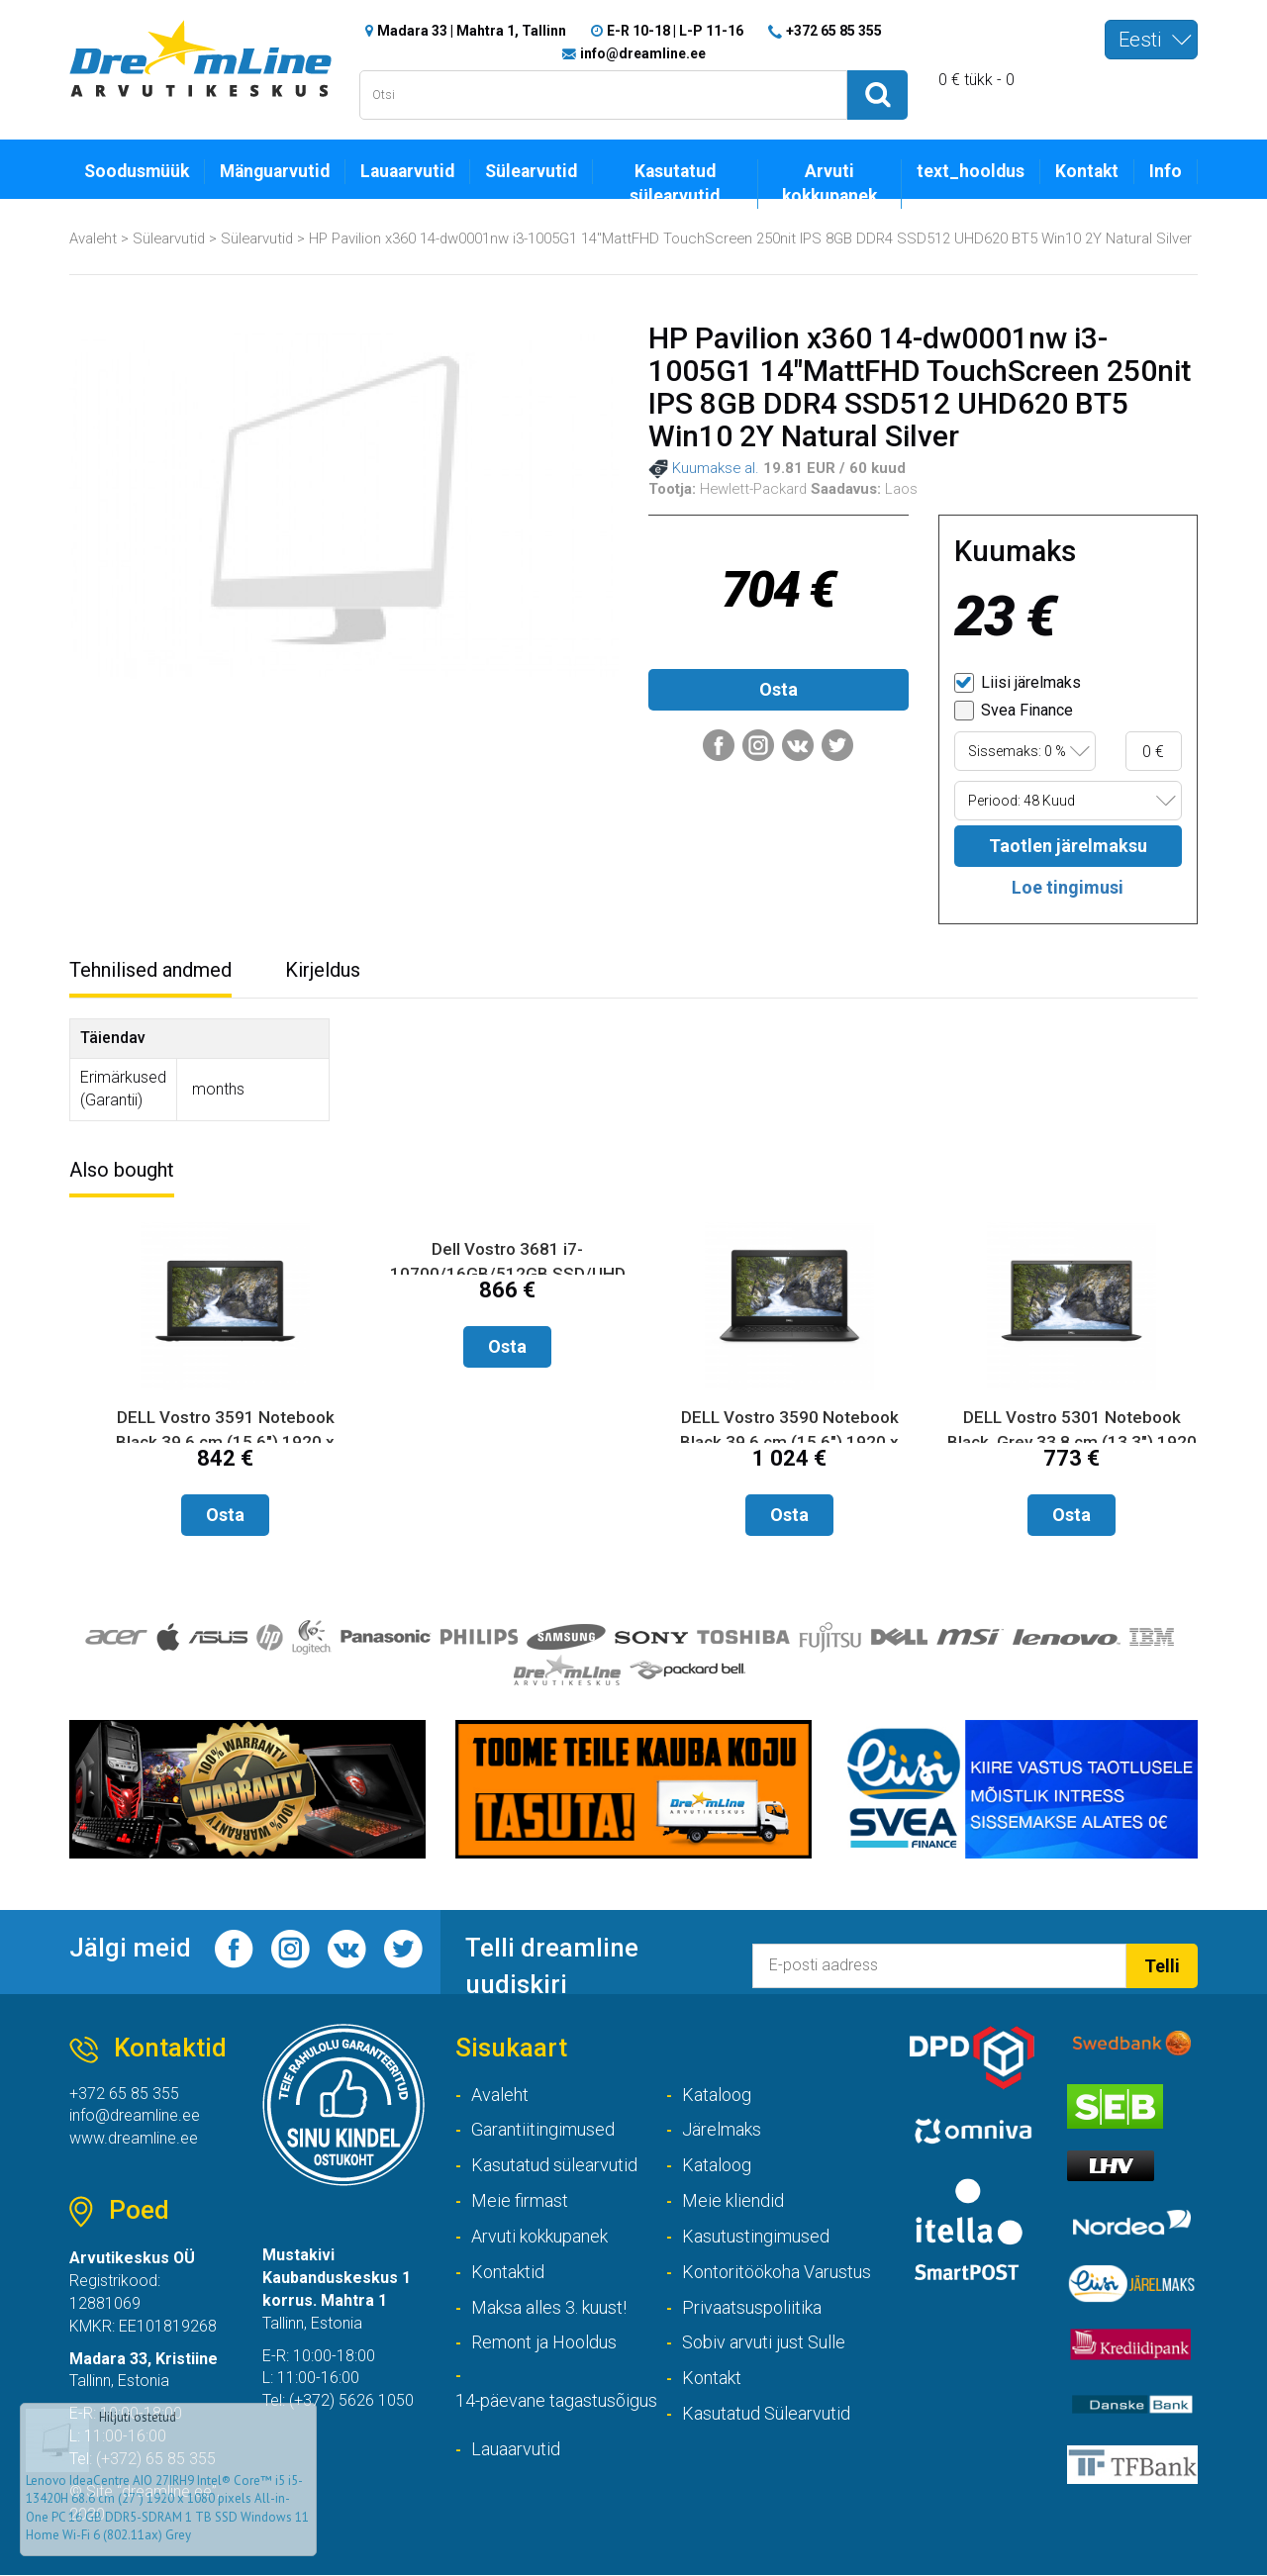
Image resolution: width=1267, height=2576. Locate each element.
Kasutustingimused (755, 2236)
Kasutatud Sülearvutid (766, 2413)
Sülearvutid (531, 171)
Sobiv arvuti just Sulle (763, 2343)
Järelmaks (721, 2130)
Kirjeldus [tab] (322, 970)
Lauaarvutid (407, 171)
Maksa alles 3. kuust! (549, 2307)
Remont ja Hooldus (544, 2343)
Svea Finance (1013, 710)
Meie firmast (519, 2200)
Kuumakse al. (703, 469)
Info (1165, 171)
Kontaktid (507, 2271)
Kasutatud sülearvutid (675, 183)
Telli (1162, 1966)
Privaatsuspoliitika (752, 2307)
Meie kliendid (733, 2200)
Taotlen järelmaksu (1068, 846)
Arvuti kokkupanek (829, 183)
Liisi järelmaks (1017, 683)
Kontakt (1087, 171)
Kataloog (716, 2094)
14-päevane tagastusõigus (556, 2400)
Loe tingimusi (1067, 887)
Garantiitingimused (543, 2130)
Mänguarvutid (275, 171)
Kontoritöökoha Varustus (776, 2271)
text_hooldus (970, 171)
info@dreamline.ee (643, 53)
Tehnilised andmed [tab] (150, 970)
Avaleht (93, 238)
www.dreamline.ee (133, 2139)
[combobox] (1151, 39)
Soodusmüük (136, 171)
